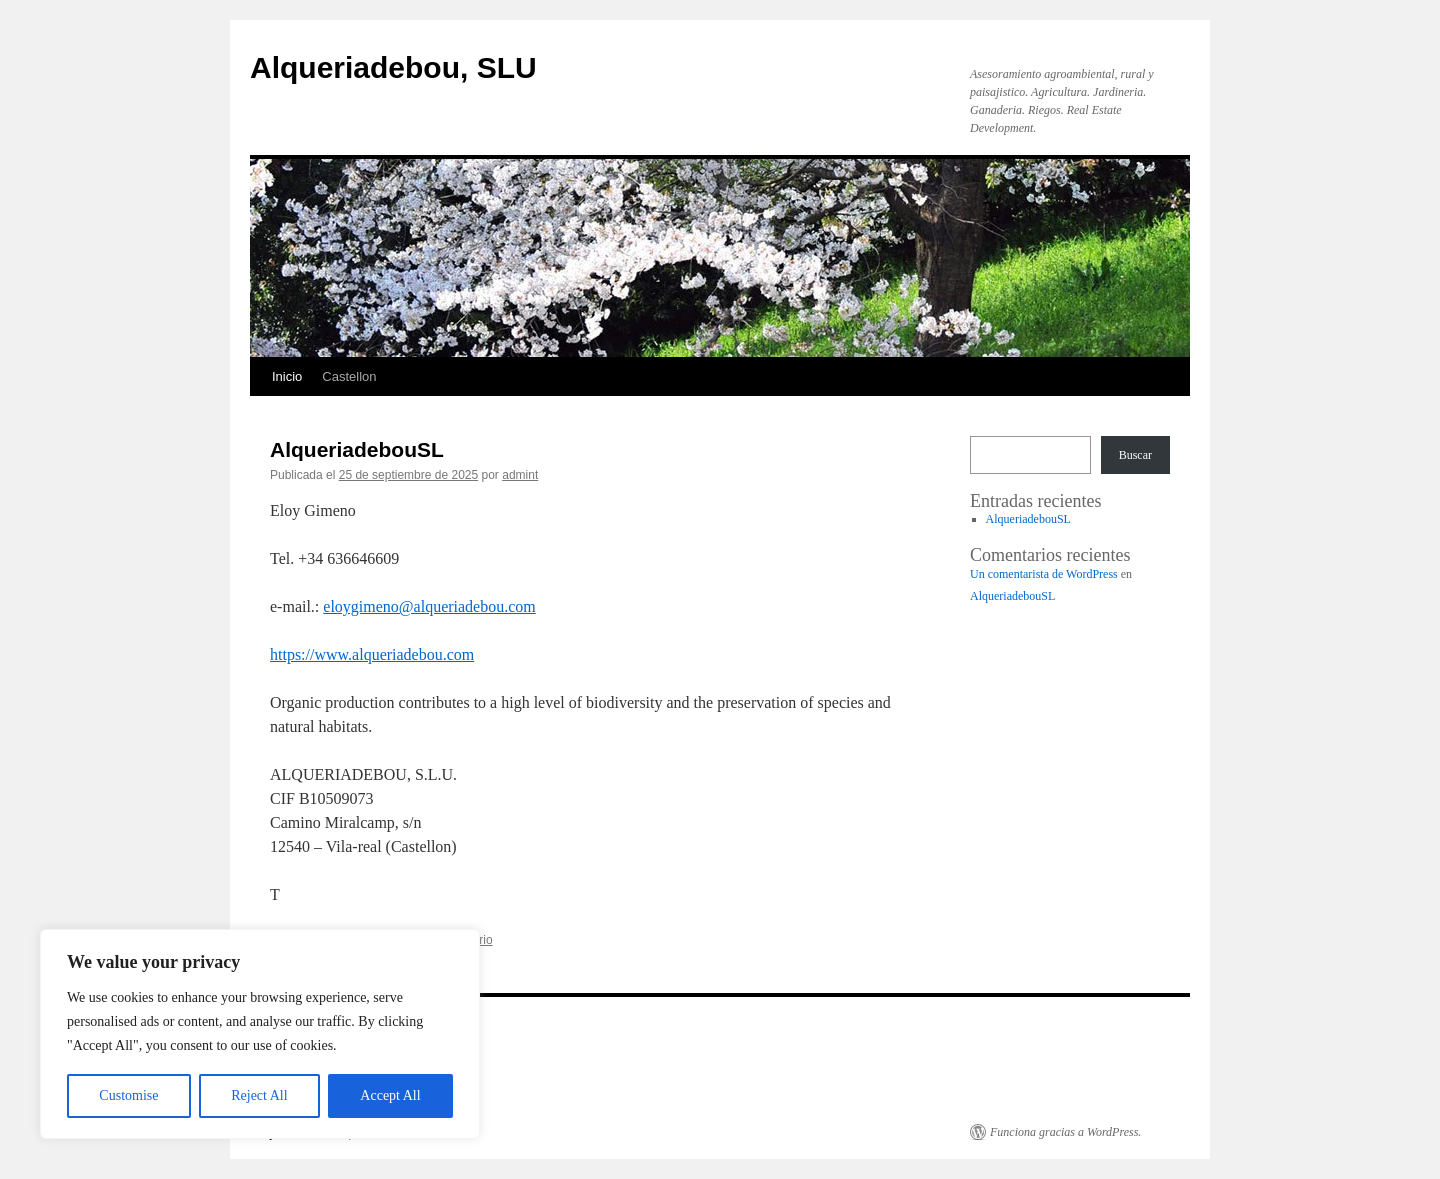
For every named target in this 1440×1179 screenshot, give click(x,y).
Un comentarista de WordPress (1044, 574)
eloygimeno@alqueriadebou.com (429, 606)
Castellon (349, 376)
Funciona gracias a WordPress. (1065, 1132)
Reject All (259, 1095)
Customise (128, 1095)
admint (520, 475)
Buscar (1135, 455)
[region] (260, 1034)
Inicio (287, 376)
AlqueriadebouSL (357, 449)
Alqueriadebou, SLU (393, 67)
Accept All (390, 1095)
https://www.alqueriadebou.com (372, 654)
